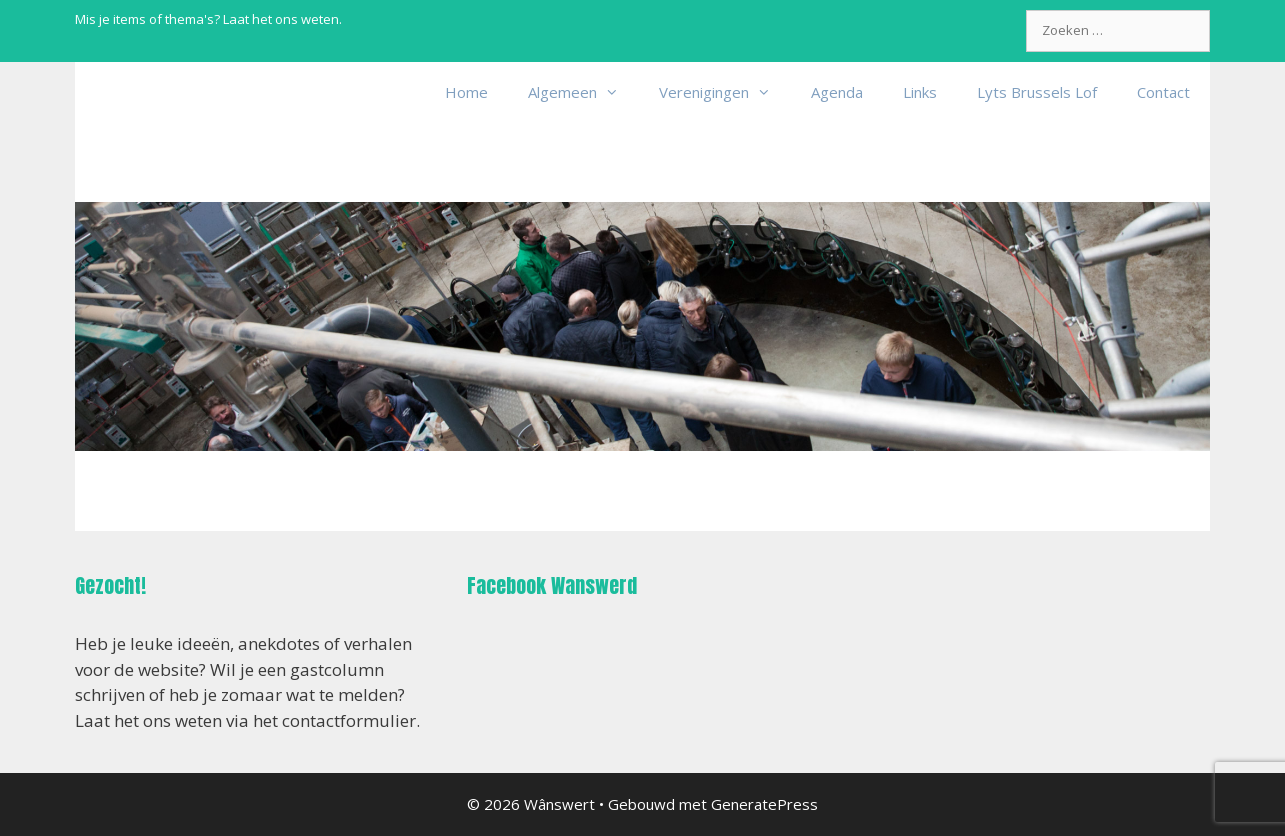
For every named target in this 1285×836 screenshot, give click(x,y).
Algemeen (583, 92)
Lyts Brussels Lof (1037, 92)
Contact (1163, 92)
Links (920, 92)
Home (466, 92)
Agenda (837, 92)
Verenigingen (725, 92)
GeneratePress (764, 804)
